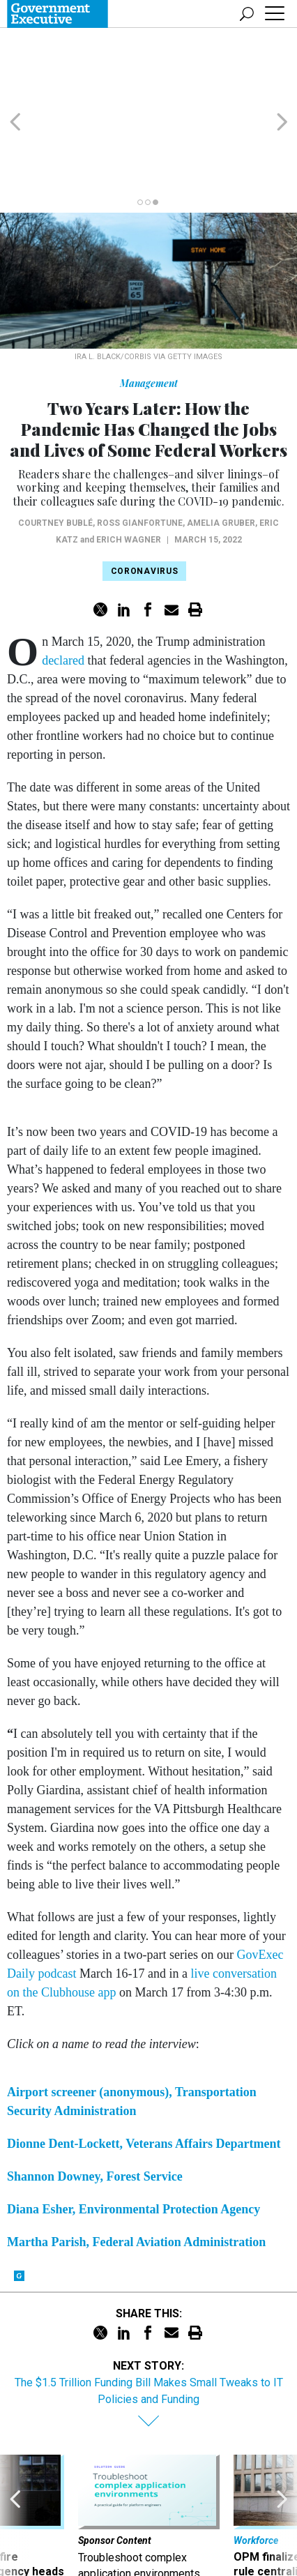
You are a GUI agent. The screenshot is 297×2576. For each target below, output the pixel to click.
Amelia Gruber (221, 456)
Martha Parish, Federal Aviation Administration (136, 2175)
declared (63, 593)
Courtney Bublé (55, 456)
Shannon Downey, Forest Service (95, 2109)
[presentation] (15, 2464)
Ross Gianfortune (140, 456)
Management (149, 316)
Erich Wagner (128, 473)
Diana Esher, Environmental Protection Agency (133, 2142)
